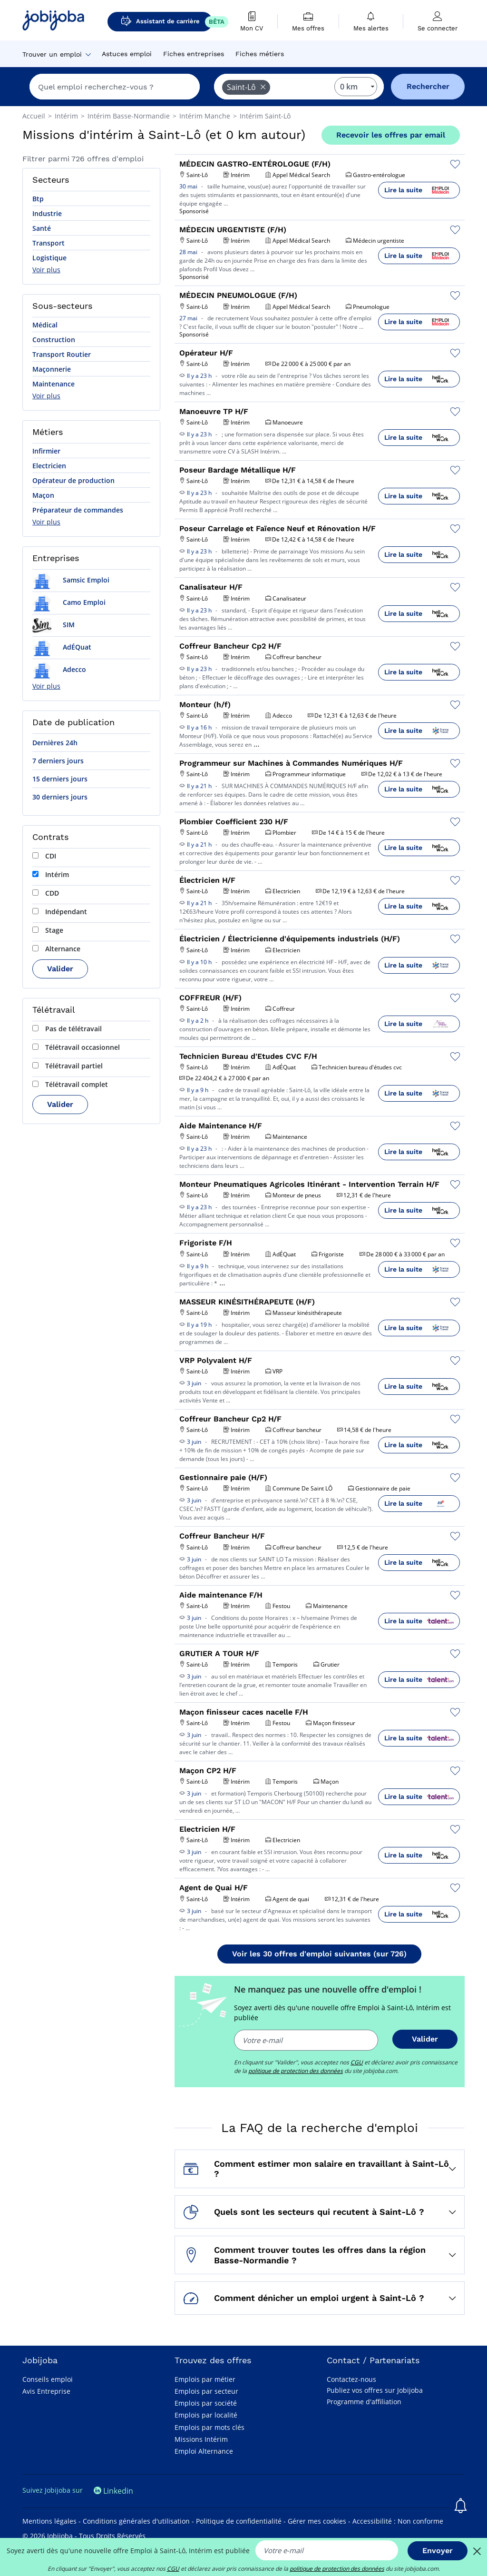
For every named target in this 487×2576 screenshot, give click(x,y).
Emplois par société (206, 2403)
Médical (45, 324)
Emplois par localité (206, 2414)
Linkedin (113, 2491)
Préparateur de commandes (77, 509)
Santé (41, 228)
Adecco (59, 669)
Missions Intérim (201, 2439)
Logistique (49, 257)
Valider (60, 968)
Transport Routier (61, 354)
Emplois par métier (205, 2379)
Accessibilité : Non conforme (397, 2521)
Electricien (49, 465)
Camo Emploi (69, 602)
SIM (53, 625)
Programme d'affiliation (364, 2401)
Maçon (43, 495)
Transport (48, 242)
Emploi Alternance (204, 2451)
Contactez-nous (351, 2379)
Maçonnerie (51, 369)
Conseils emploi (47, 2379)
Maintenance (53, 383)
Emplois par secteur (206, 2391)
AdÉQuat (61, 647)
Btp (38, 198)
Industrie (47, 213)
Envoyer (437, 2550)
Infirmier (46, 450)
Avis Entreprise (46, 2391)
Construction (53, 339)
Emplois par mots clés (209, 2427)
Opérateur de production (73, 480)
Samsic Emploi (70, 580)
